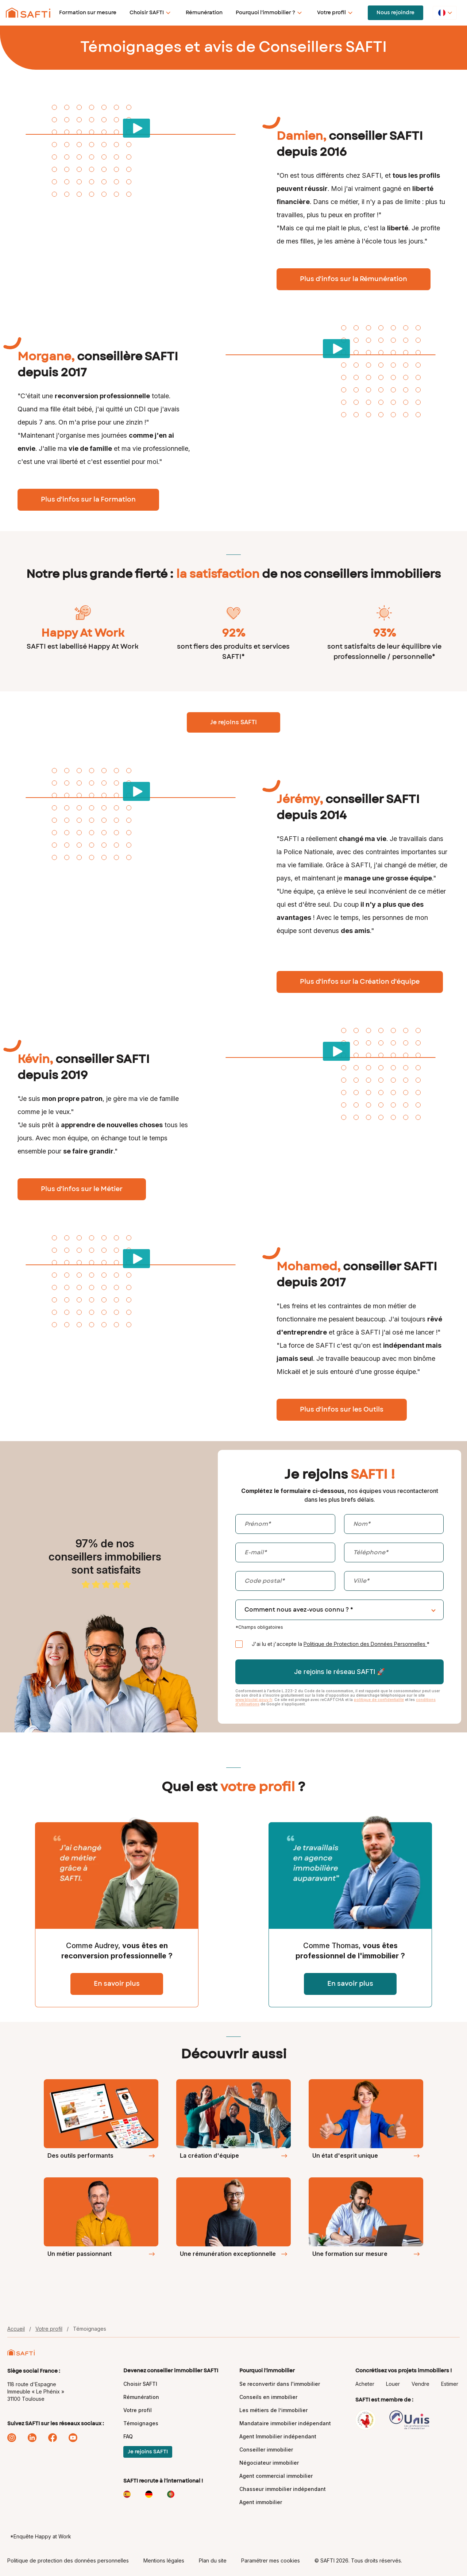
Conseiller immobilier (266, 2449)
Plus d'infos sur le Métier (82, 1189)
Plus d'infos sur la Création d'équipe (360, 982)
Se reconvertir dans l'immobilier (279, 2384)
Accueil (16, 2329)
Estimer (449, 2384)
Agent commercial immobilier (276, 2476)
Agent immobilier (260, 2502)
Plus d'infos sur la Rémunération (353, 279)
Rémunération (204, 12)
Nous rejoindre (395, 12)
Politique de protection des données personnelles (68, 2560)
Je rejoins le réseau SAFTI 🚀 (339, 1671)
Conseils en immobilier (268, 2397)
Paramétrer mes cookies (270, 2560)
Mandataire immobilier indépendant (285, 2423)
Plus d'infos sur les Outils (341, 1409)
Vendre (420, 2384)
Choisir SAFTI (147, 12)
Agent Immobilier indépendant (277, 2436)
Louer (393, 2384)
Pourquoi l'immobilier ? (265, 12)
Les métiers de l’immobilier (273, 2410)
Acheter (364, 2384)
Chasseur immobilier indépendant (282, 2489)
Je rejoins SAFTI (233, 722)
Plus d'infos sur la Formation (88, 499)
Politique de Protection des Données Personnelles (365, 1644)
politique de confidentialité (379, 1699)
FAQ (128, 2436)
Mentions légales (163, 2560)
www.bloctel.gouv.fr (253, 1699)
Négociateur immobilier (269, 2463)
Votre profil (331, 12)
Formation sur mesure (87, 12)
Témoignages (140, 2423)
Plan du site (213, 2560)
